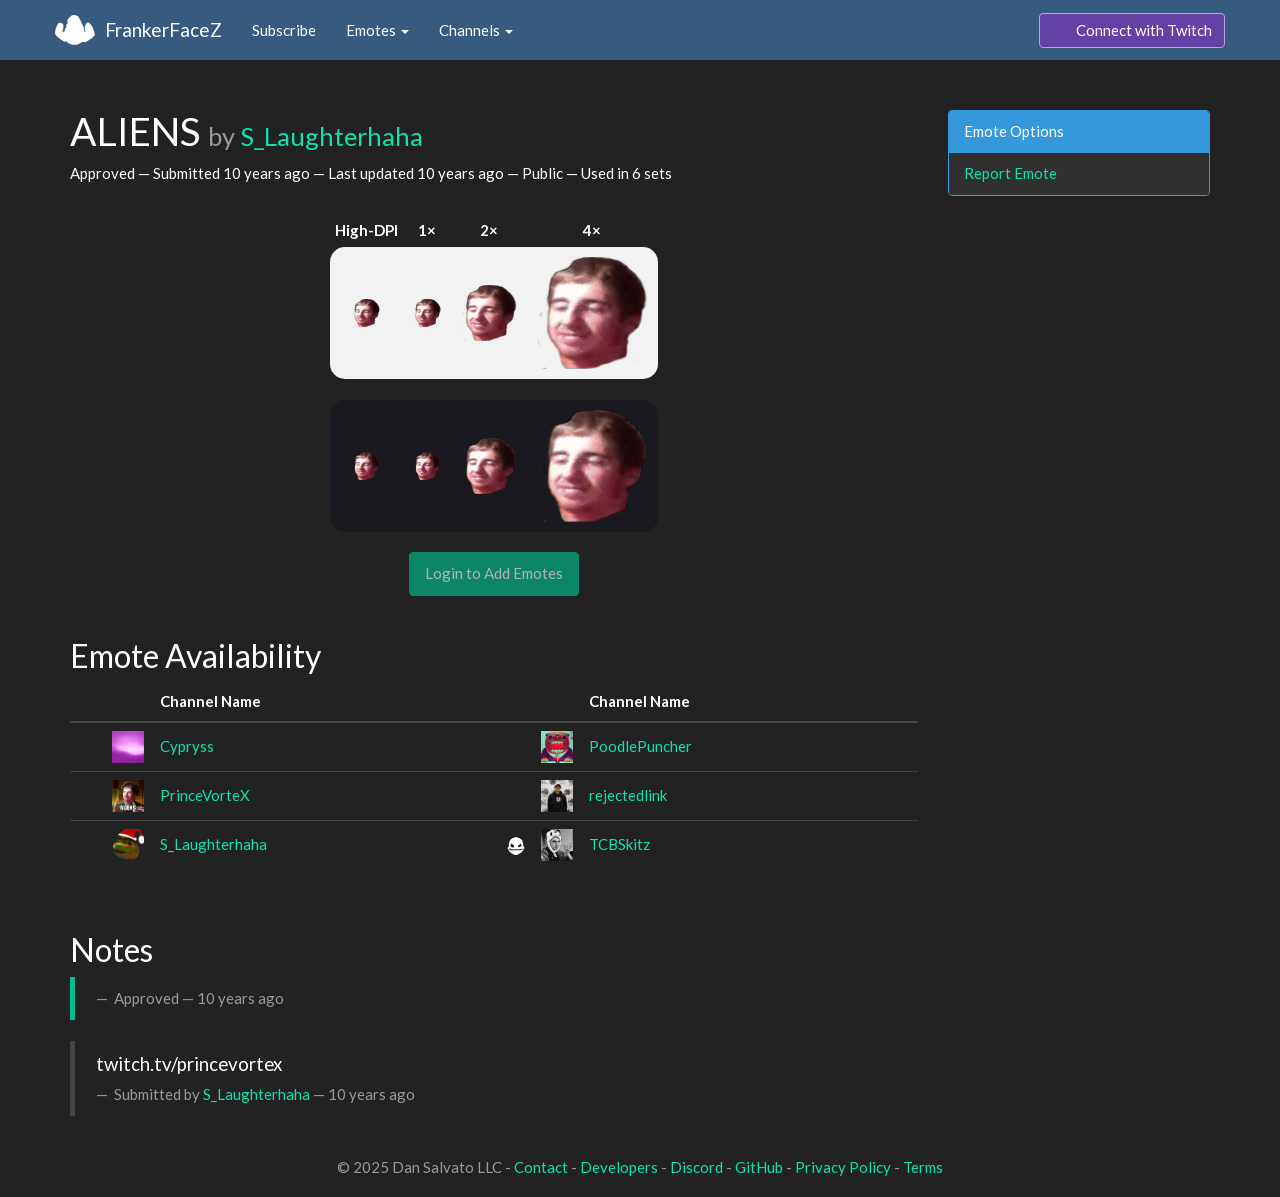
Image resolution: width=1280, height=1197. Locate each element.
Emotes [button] (377, 30)
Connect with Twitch (1132, 31)
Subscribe (284, 30)
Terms (923, 1167)
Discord (696, 1167)
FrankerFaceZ (163, 29)
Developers (619, 1167)
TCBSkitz (619, 844)
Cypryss (187, 746)
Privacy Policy (843, 1167)
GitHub (759, 1167)
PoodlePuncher (640, 746)
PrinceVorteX (205, 795)
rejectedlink (628, 795)
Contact (541, 1167)
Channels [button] (476, 30)
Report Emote (1010, 173)
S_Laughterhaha (331, 136)
